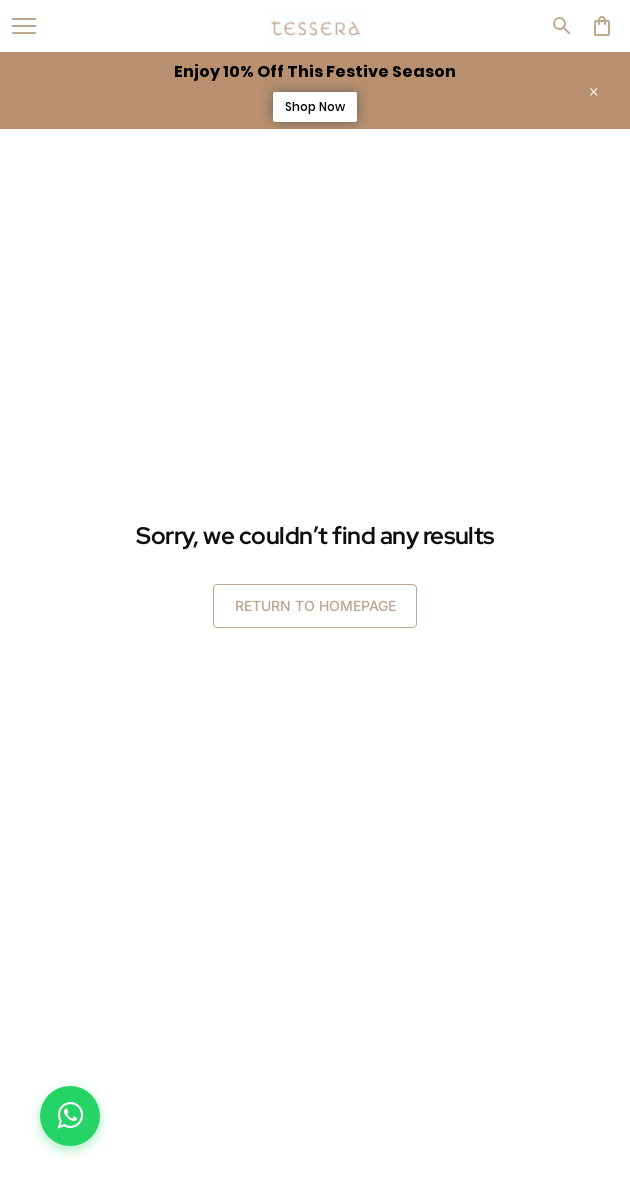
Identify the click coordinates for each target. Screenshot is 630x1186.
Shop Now (315, 106)
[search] (562, 26)
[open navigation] (24, 26)
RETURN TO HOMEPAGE (315, 605)
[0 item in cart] (602, 26)
